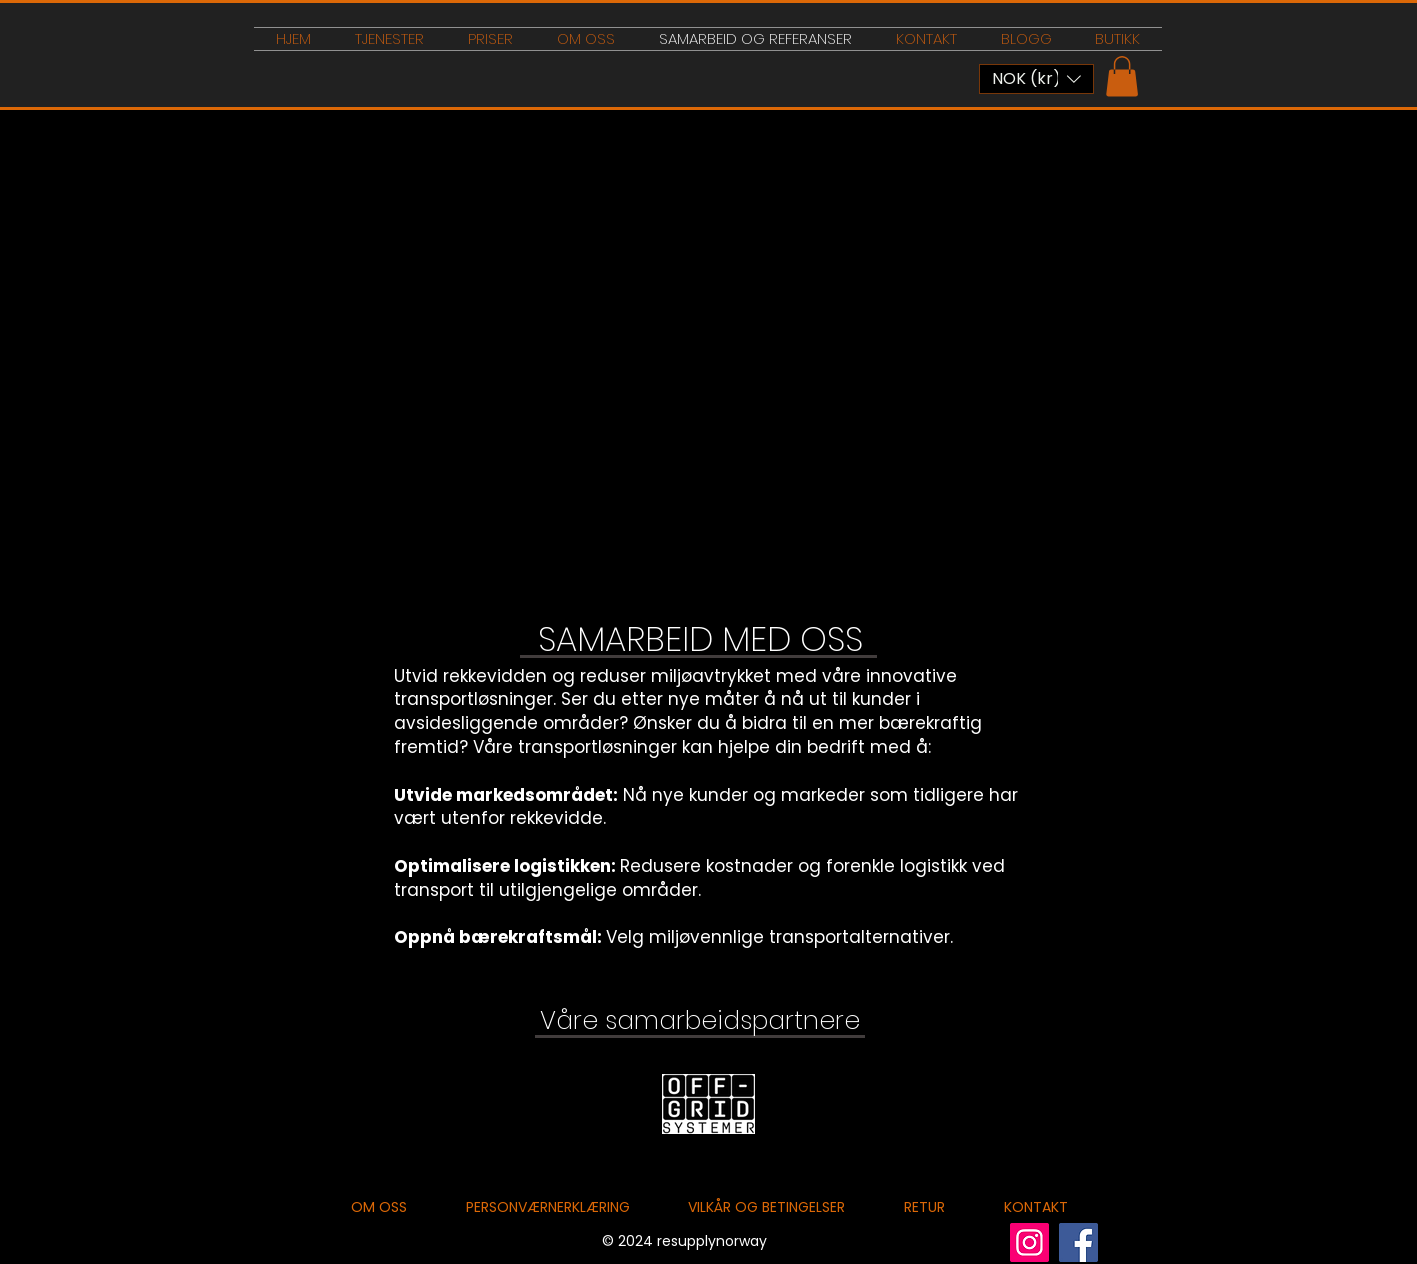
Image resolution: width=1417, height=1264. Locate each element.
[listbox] (1036, 79)
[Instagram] (1029, 1242)
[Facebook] (1078, 1242)
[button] (1036, 79)
